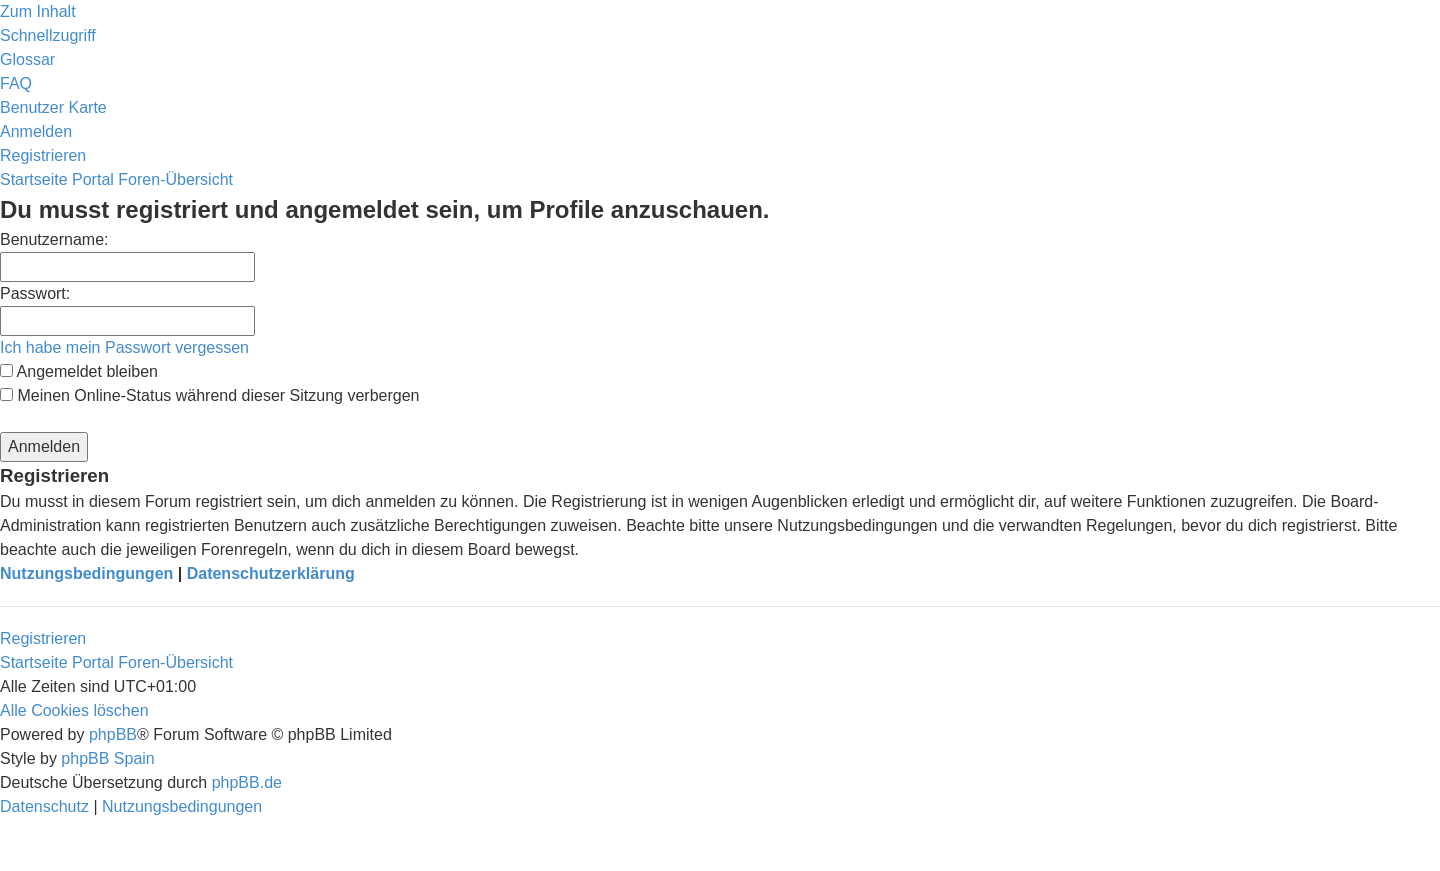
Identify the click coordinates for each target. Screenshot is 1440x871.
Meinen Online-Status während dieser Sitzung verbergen (209, 395)
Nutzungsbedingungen (86, 573)
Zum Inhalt (38, 11)
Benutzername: (54, 239)
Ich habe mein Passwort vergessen (124, 347)
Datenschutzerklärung (271, 573)
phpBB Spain (107, 758)
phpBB (113, 734)
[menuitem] (27, 59)
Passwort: (35, 293)
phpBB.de (247, 782)
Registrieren (43, 638)
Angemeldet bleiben (79, 371)
